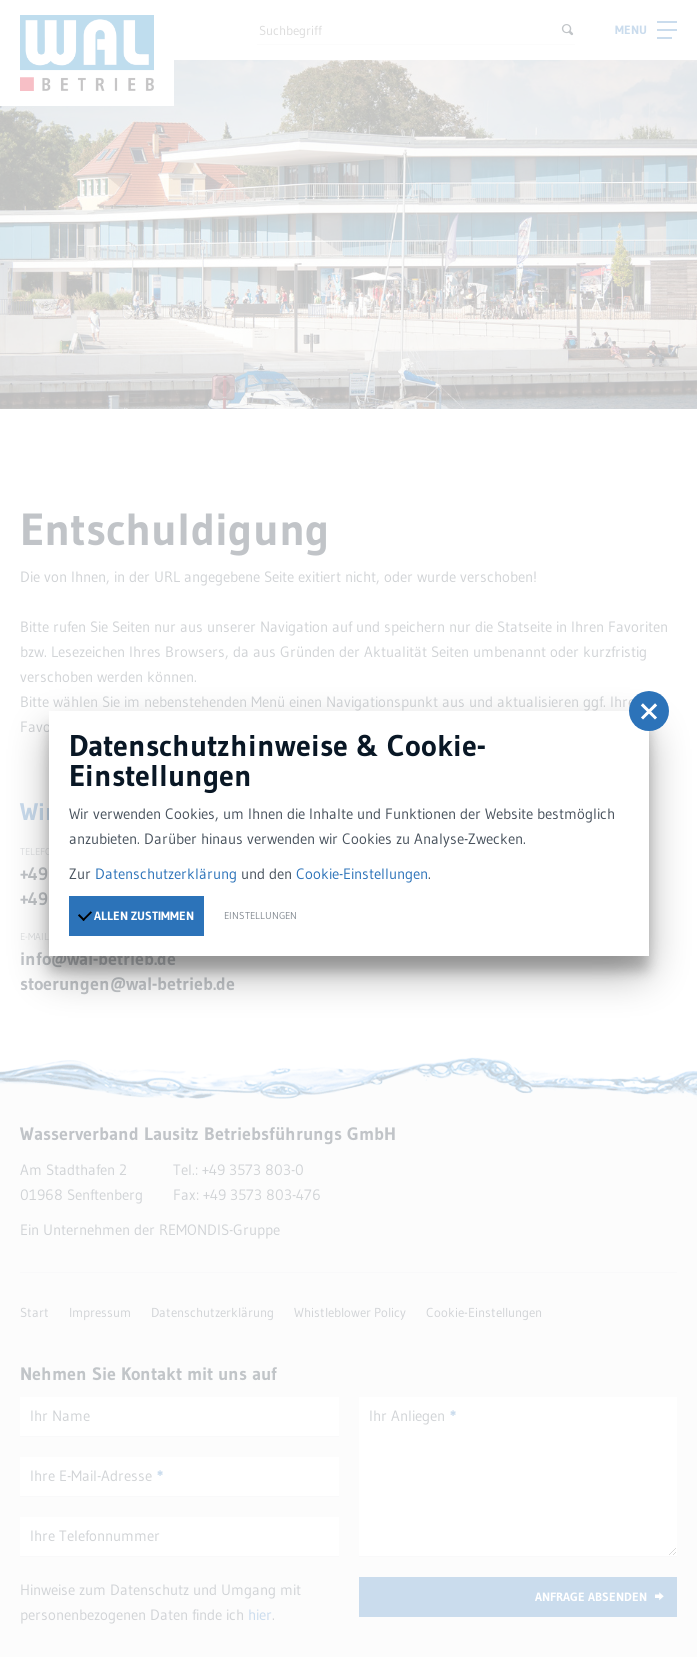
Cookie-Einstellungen (362, 873)
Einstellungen (260, 915)
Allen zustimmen (136, 915)
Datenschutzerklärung (166, 873)
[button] (649, 711)
